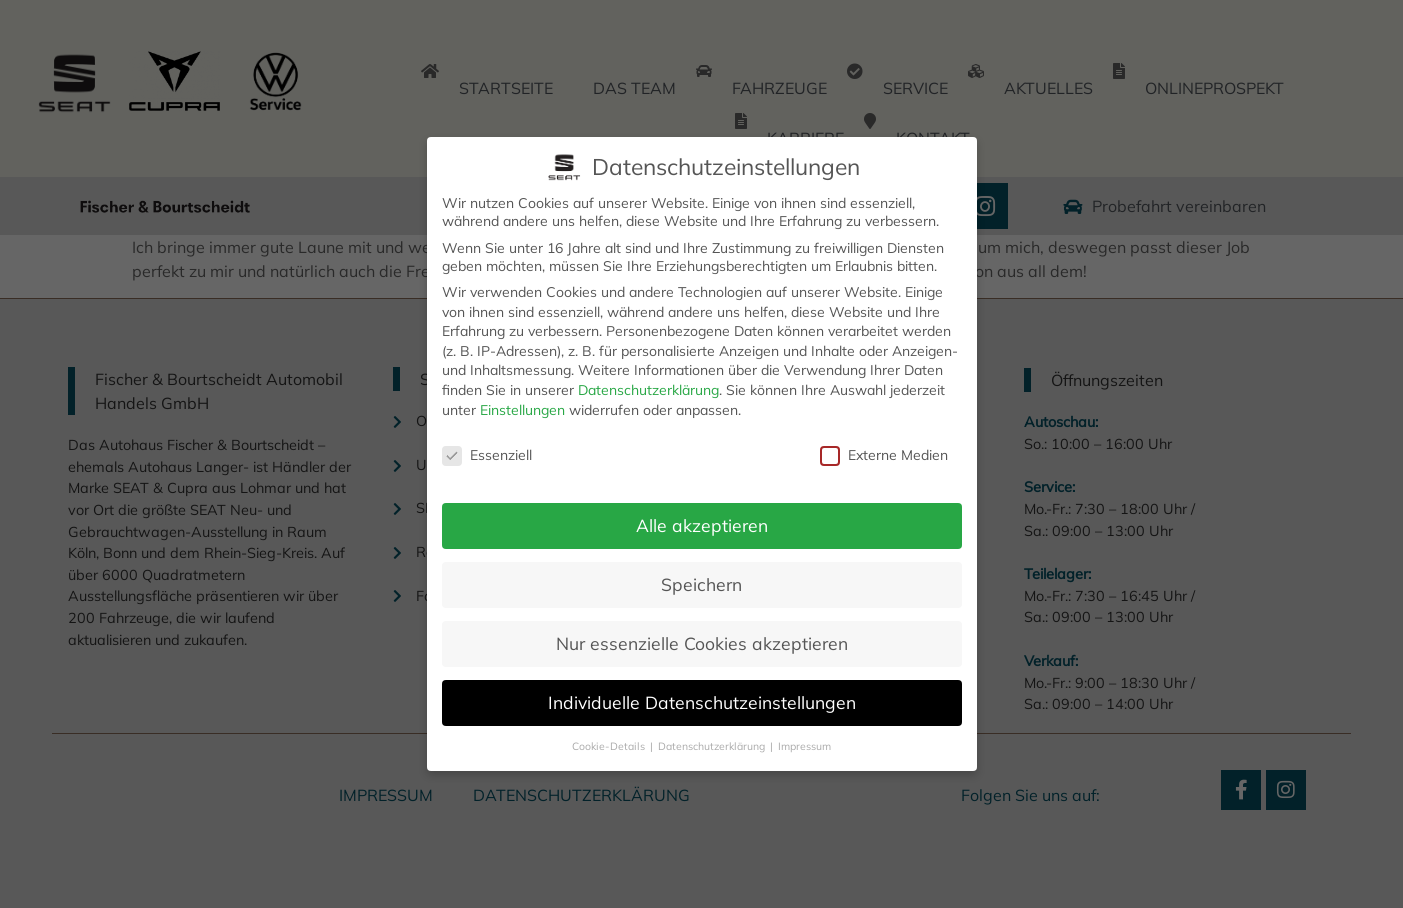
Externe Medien (884, 455)
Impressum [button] (804, 745)
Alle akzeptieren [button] (702, 524)
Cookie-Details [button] (610, 745)
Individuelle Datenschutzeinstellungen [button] (702, 701)
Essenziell (487, 455)
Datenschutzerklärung (648, 389)
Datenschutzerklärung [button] (713, 745)
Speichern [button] (701, 583)
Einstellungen (522, 409)
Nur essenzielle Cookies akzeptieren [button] (702, 642)
